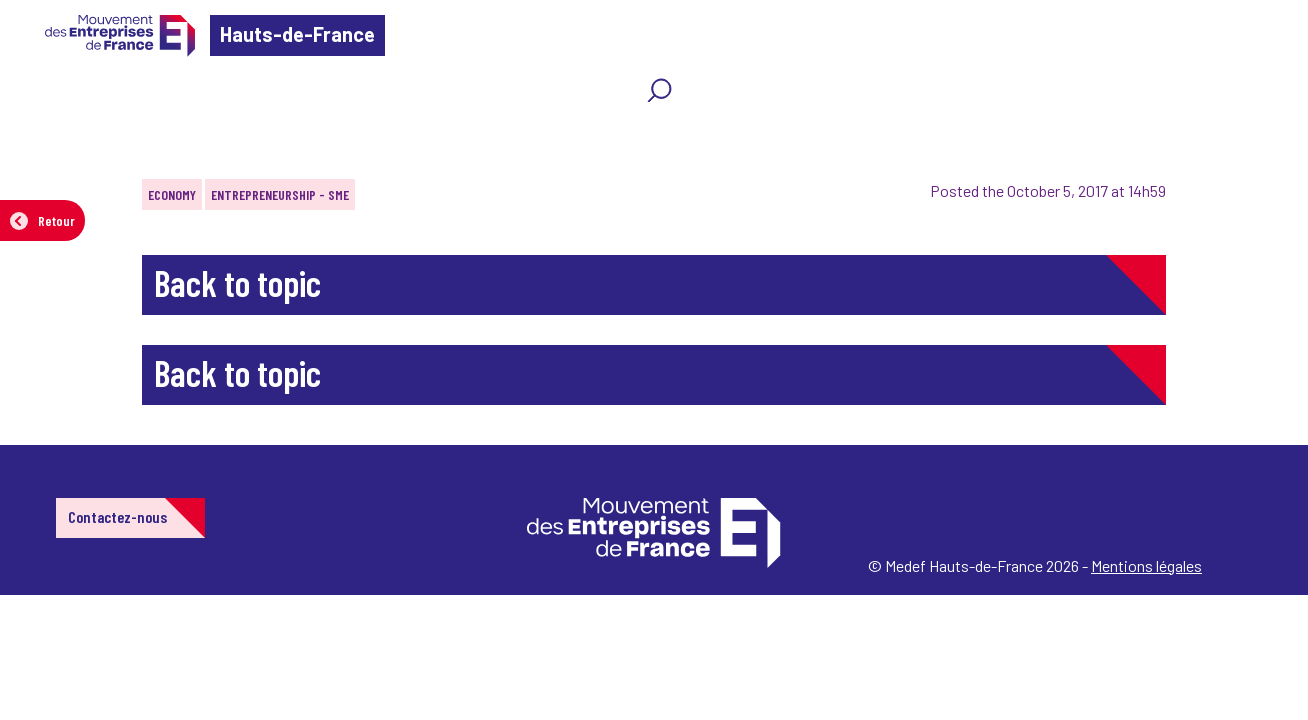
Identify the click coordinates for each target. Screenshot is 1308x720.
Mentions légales (1146, 565)
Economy (172, 194)
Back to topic (237, 282)
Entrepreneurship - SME (280, 194)
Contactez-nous (117, 516)
